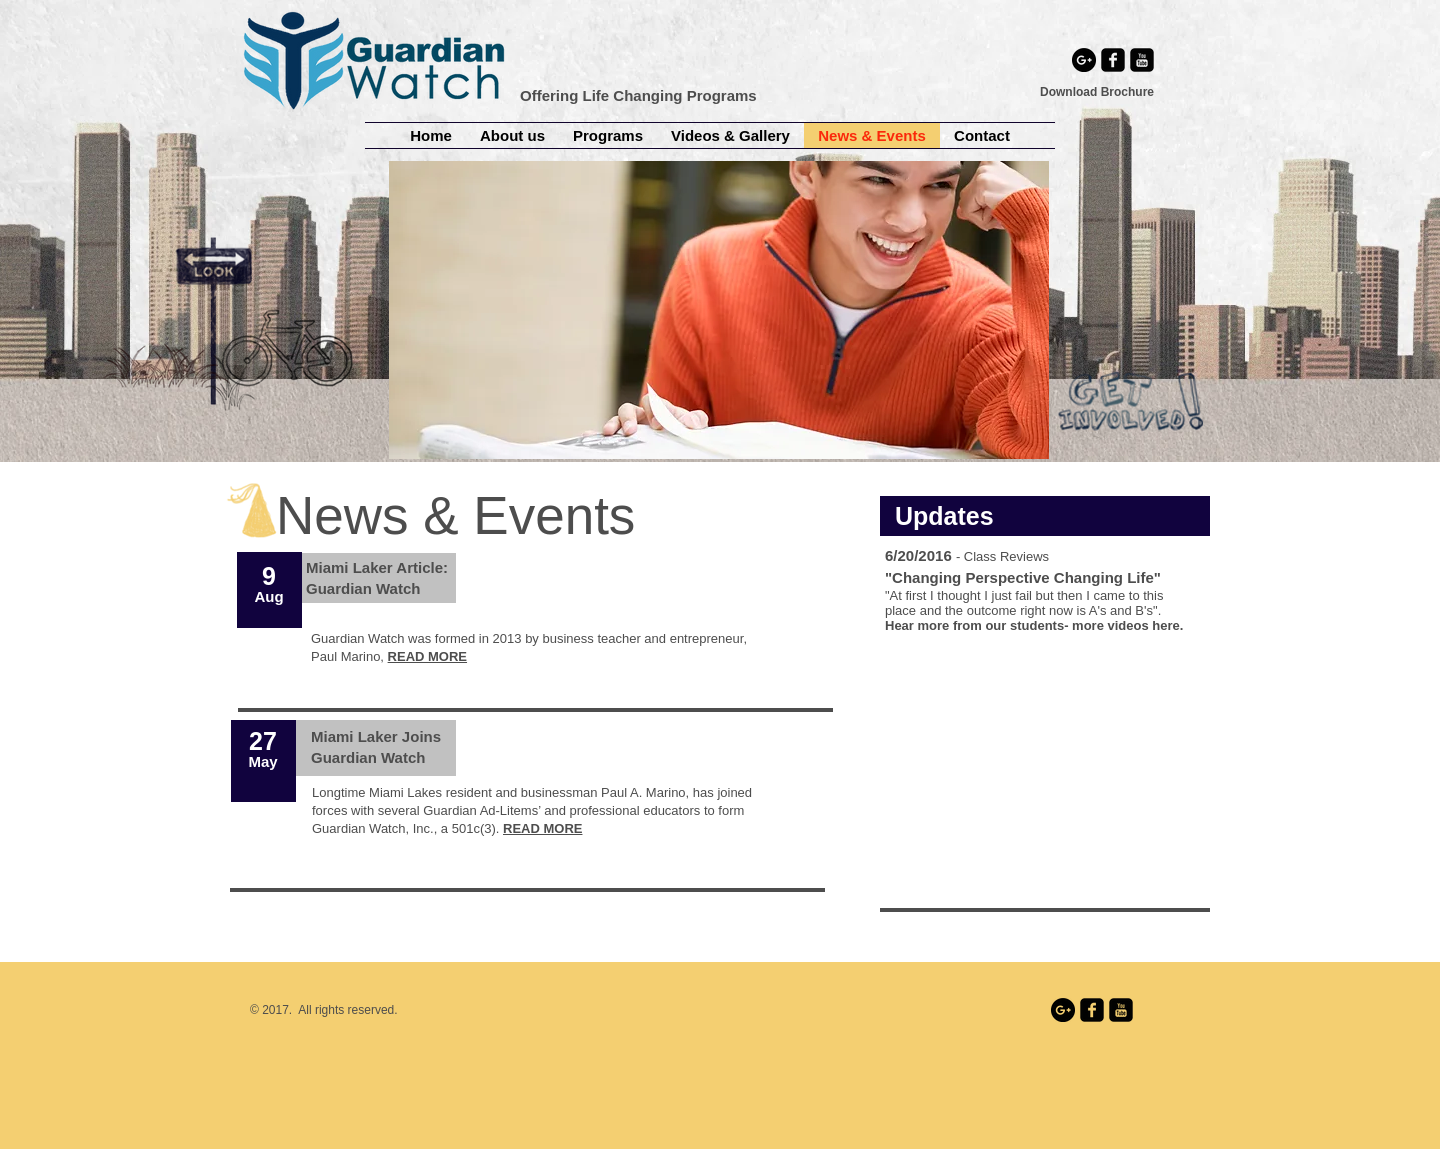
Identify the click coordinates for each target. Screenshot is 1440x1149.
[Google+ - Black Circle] (1084, 60)
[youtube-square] (1142, 60)
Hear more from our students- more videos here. (1034, 625)
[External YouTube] (1045, 779)
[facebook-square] (1113, 60)
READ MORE (542, 828)
